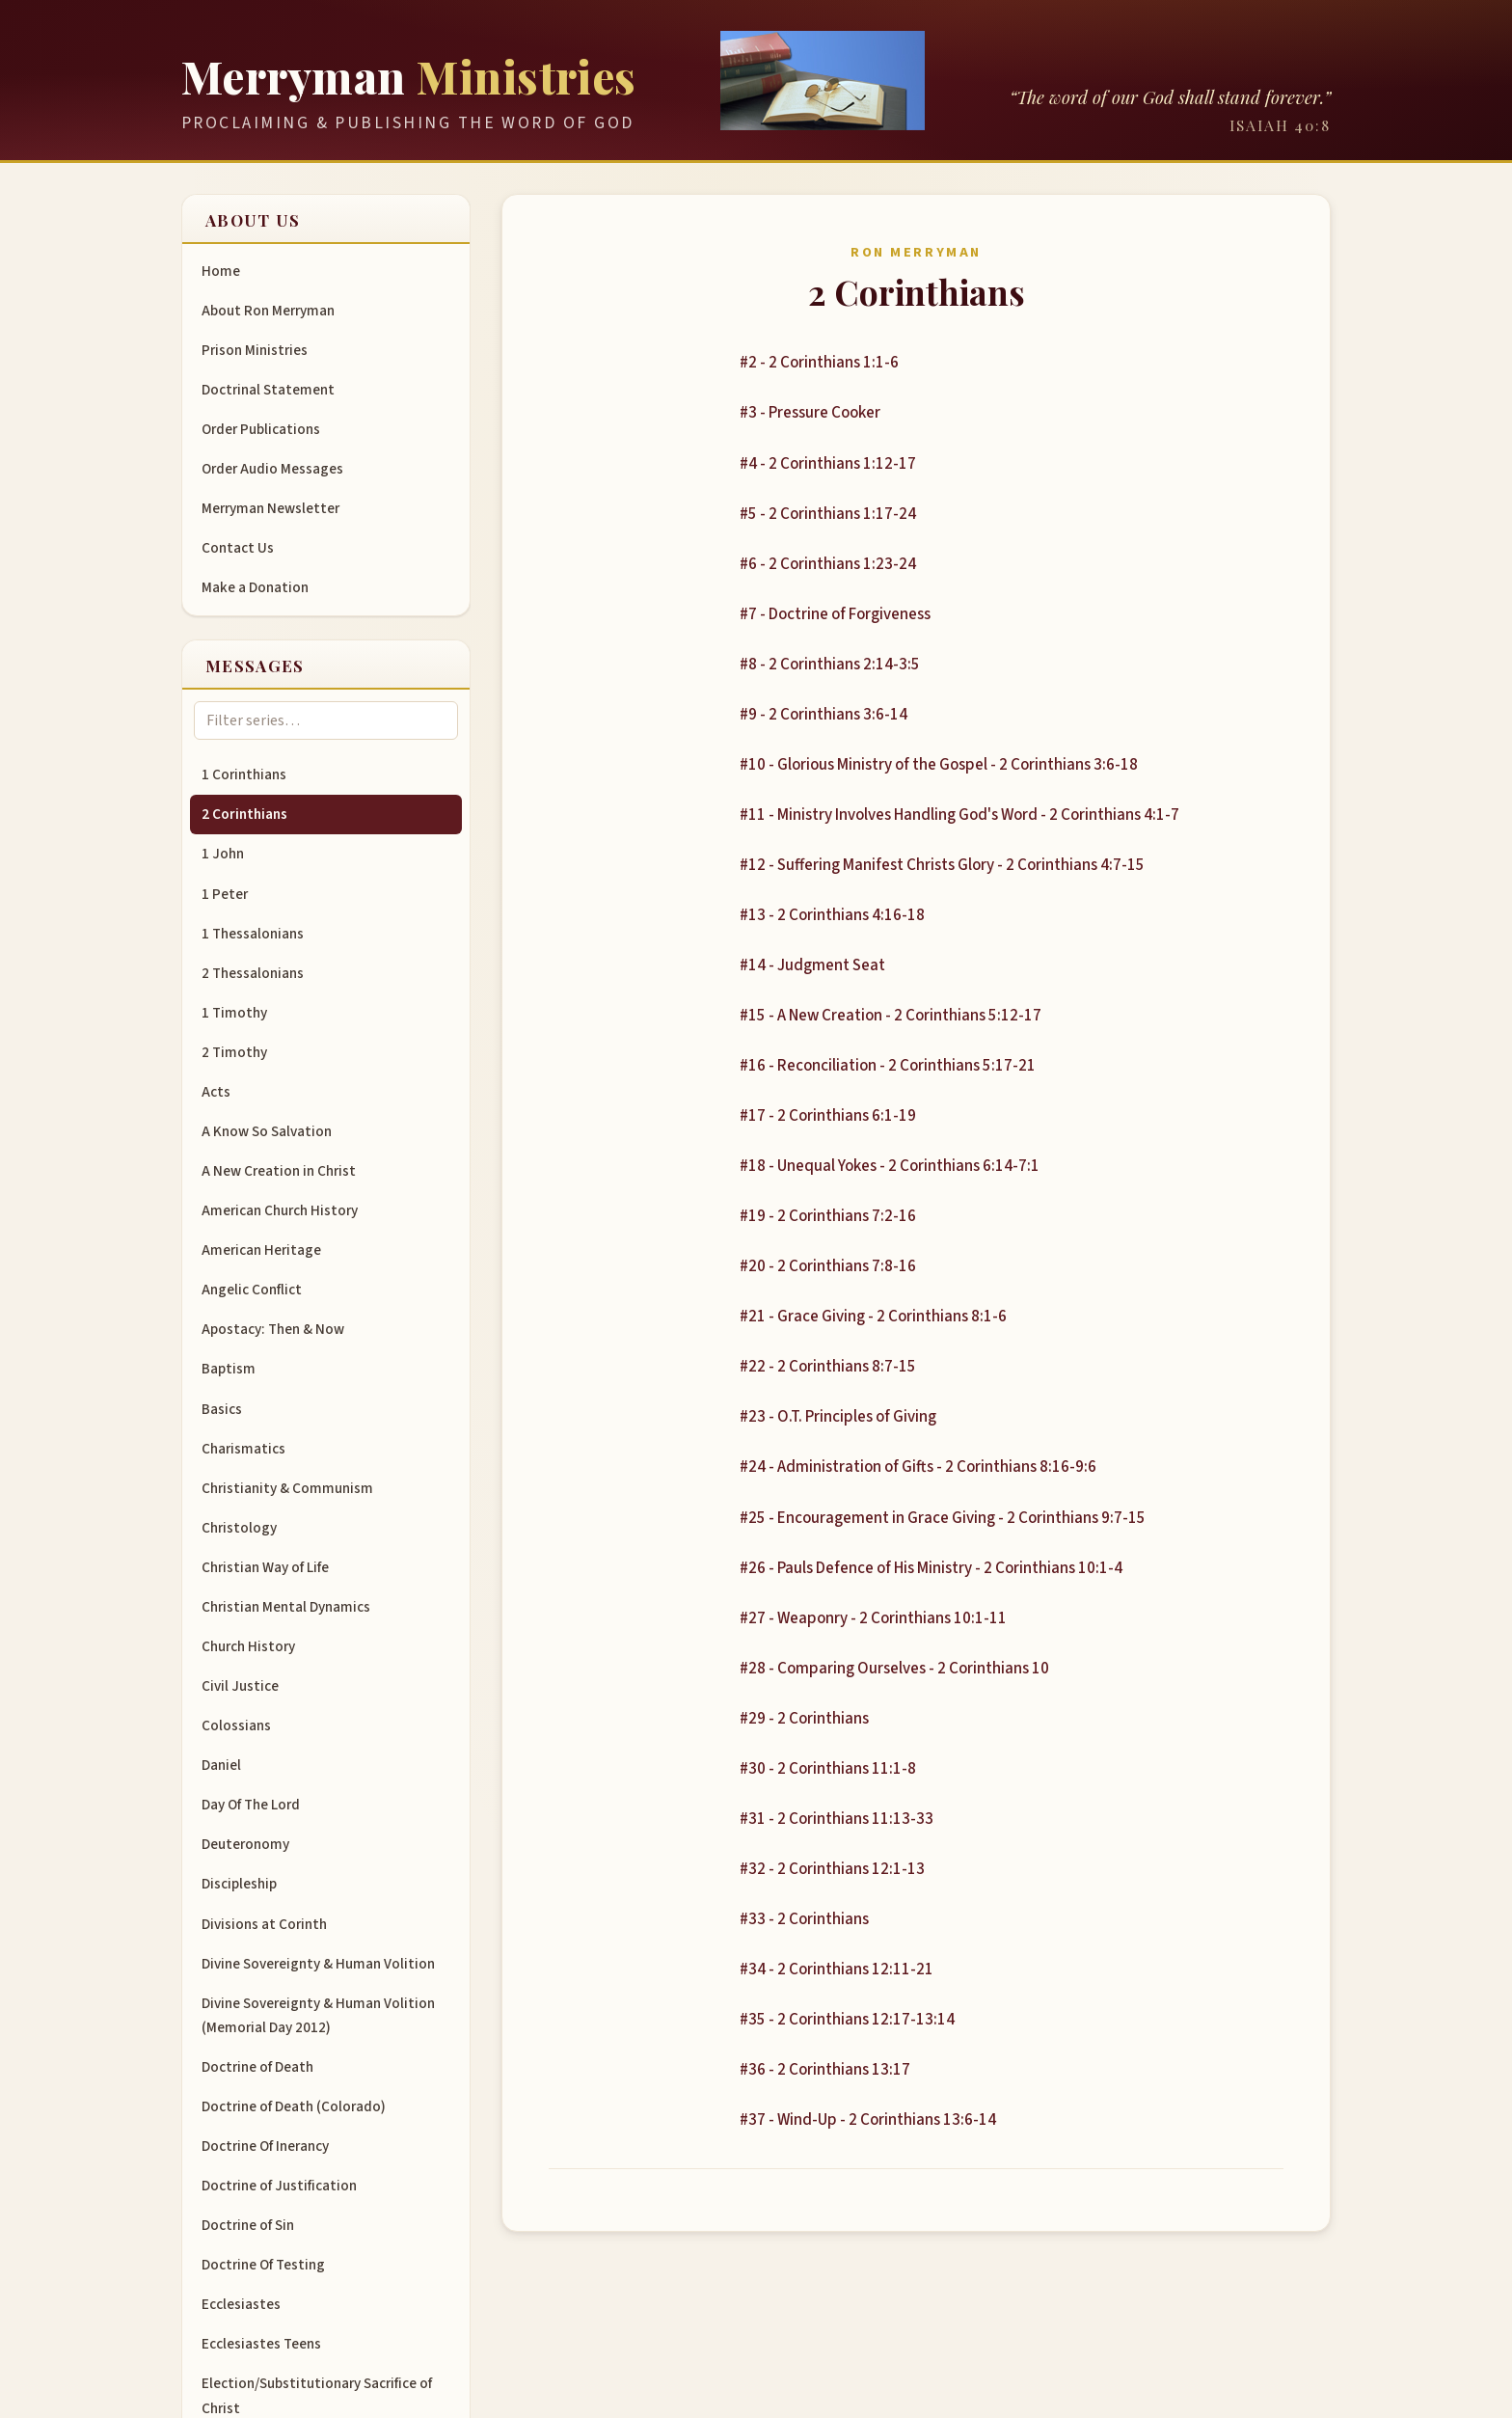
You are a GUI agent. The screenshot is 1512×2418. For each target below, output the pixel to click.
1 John (223, 853)
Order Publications (261, 429)
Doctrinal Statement (268, 389)
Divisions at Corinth (264, 1924)
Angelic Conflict (252, 1289)
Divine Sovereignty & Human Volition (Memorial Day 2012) (318, 2015)
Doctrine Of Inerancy (265, 2146)
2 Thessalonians (253, 973)
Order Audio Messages (272, 468)
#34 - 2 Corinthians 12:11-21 (836, 1969)
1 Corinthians (244, 774)
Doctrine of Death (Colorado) (294, 2106)
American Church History (280, 1210)
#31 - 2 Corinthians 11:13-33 (836, 1819)
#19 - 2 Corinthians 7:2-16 (828, 1216)
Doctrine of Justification (279, 2185)
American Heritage (261, 1250)
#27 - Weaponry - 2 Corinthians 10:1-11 (873, 1618)
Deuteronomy (245, 1844)
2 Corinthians (244, 814)
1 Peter (225, 894)
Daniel (221, 1765)
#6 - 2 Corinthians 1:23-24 (828, 564)
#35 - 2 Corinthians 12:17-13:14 (847, 2019)
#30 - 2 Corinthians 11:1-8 (828, 1768)
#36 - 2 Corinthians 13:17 (825, 2069)
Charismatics (243, 1448)
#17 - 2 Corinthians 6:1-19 (828, 1115)
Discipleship (239, 1883)
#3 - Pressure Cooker (810, 412)
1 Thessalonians (253, 933)
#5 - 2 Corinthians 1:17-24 (828, 514)
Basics (222, 1409)
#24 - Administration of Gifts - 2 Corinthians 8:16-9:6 (918, 1467)
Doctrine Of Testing (263, 2264)
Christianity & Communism (287, 1488)
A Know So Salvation (267, 1131)
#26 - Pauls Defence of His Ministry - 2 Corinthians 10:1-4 (931, 1568)
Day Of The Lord (251, 1804)
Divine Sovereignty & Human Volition (318, 1963)
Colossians (236, 1725)
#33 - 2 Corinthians (804, 1919)
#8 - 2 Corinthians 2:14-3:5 (830, 664)
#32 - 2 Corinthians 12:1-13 (832, 1869)
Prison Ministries (255, 350)
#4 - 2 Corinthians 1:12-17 (828, 463)
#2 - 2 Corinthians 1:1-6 (819, 362)
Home (221, 271)
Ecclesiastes (241, 2304)
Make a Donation (255, 587)
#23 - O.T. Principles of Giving (838, 1416)
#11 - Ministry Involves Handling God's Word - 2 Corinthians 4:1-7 (959, 815)
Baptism (229, 1368)
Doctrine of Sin (248, 2225)
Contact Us (238, 547)
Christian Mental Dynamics (286, 1606)
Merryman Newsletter (270, 508)
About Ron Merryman (268, 310)
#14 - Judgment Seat (812, 965)
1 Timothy (234, 1012)
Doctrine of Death (257, 2067)
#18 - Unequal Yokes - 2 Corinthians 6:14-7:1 (890, 1166)
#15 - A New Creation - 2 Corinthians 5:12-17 (890, 1015)
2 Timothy (234, 1052)
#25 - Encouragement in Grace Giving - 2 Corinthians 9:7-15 (943, 1518)
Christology (239, 1527)
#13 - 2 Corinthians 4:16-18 (832, 915)
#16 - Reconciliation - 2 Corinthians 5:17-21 (888, 1065)
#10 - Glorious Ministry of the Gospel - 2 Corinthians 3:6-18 (939, 764)
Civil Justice (240, 1686)
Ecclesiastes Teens (261, 2343)
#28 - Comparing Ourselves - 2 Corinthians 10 (894, 1668)
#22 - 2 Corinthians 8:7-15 (828, 1366)
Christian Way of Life (265, 1567)
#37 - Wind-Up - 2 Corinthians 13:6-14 (868, 2120)
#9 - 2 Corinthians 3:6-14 (823, 714)
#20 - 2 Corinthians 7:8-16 (828, 1266)
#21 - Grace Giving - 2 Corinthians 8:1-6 (873, 1316)
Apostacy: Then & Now (273, 1329)
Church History (248, 1646)
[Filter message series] (326, 720)
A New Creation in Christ (279, 1171)
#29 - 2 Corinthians (804, 1718)
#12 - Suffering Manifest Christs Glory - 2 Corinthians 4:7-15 (942, 865)
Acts (216, 1091)
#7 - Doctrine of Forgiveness (835, 614)
